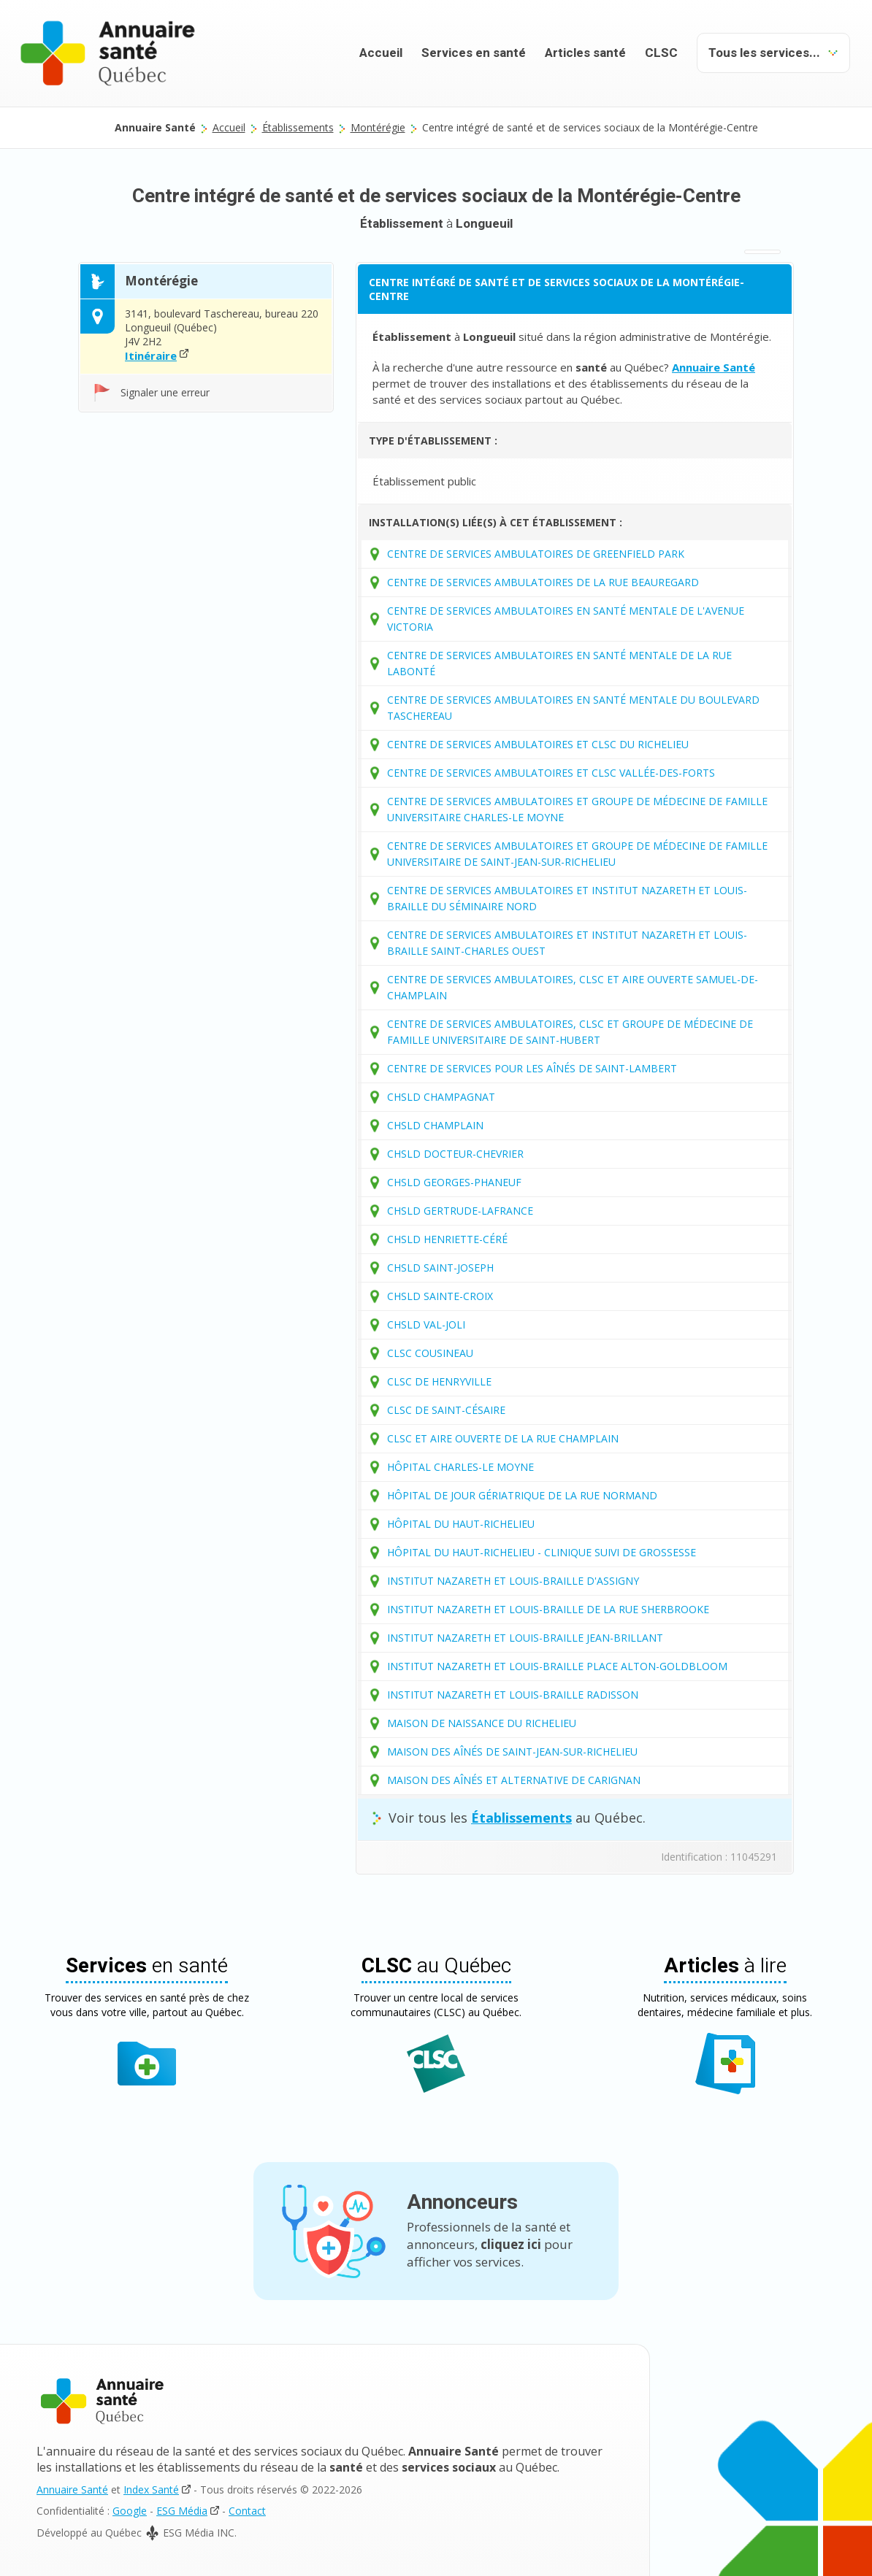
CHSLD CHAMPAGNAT (441, 1097)
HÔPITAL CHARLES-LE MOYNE (460, 1467)
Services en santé (473, 53)
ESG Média (181, 2511)
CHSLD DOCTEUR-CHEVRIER (455, 1154)
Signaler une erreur (165, 392)
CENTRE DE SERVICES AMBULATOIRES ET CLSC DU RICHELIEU (538, 744)
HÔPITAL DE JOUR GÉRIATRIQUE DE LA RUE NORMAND (522, 1495)
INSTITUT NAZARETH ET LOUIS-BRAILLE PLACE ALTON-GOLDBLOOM (557, 1666)
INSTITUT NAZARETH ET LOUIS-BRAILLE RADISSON (512, 1695)
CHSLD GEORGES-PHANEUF (454, 1182)
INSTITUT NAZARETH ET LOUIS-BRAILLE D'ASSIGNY (513, 1581)
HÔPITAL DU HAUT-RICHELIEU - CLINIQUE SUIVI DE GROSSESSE (541, 1552)
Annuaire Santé (72, 2489)
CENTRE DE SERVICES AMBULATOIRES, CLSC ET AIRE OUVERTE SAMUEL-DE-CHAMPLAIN (572, 987)
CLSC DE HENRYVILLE (439, 1381)
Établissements (298, 127)
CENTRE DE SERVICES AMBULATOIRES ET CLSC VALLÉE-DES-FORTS (551, 773)
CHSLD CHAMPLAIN (435, 1125)
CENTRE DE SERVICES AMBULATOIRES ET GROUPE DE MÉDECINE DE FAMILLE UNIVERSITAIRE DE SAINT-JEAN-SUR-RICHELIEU (577, 854)
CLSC (661, 53)
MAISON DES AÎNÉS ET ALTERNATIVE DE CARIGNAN (513, 1780)
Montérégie (378, 127)
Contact (247, 2511)
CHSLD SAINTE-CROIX (440, 1296)
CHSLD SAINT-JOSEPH (440, 1267)
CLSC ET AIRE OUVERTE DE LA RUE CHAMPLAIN (503, 1438)
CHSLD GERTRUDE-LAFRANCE (460, 1211)
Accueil (380, 53)
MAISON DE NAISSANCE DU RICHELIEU (481, 1723)
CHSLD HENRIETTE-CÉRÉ (447, 1239)
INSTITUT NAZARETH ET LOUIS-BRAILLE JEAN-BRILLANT (525, 1638)
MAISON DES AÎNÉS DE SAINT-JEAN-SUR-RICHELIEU (512, 1751)
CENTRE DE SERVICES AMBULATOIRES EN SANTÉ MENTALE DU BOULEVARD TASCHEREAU (573, 708)
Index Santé (151, 2489)
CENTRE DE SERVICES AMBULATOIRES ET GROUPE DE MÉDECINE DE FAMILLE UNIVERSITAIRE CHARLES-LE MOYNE (577, 809)
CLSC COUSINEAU (430, 1353)
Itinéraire (151, 355)
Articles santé (585, 53)
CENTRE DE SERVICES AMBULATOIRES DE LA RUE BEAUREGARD (543, 582)
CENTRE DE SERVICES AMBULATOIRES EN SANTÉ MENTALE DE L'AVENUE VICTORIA (565, 619)
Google (129, 2511)
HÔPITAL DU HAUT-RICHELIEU (461, 1524)
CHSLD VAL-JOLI (426, 1324)
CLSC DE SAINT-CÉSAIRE (446, 1410)
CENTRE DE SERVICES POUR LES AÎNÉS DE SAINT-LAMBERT (532, 1068)
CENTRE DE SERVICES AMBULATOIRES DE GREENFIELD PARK (535, 554)
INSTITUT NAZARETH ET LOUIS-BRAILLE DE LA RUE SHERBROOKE (548, 1609)
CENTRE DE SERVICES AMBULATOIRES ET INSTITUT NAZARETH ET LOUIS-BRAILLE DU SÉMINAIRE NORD (567, 898)
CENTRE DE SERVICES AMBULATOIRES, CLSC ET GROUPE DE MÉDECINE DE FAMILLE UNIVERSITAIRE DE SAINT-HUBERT (570, 1032)
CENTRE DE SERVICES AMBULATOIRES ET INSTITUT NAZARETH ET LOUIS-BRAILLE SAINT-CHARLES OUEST (567, 943)
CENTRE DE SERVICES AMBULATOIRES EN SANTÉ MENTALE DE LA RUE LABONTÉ (559, 663)
